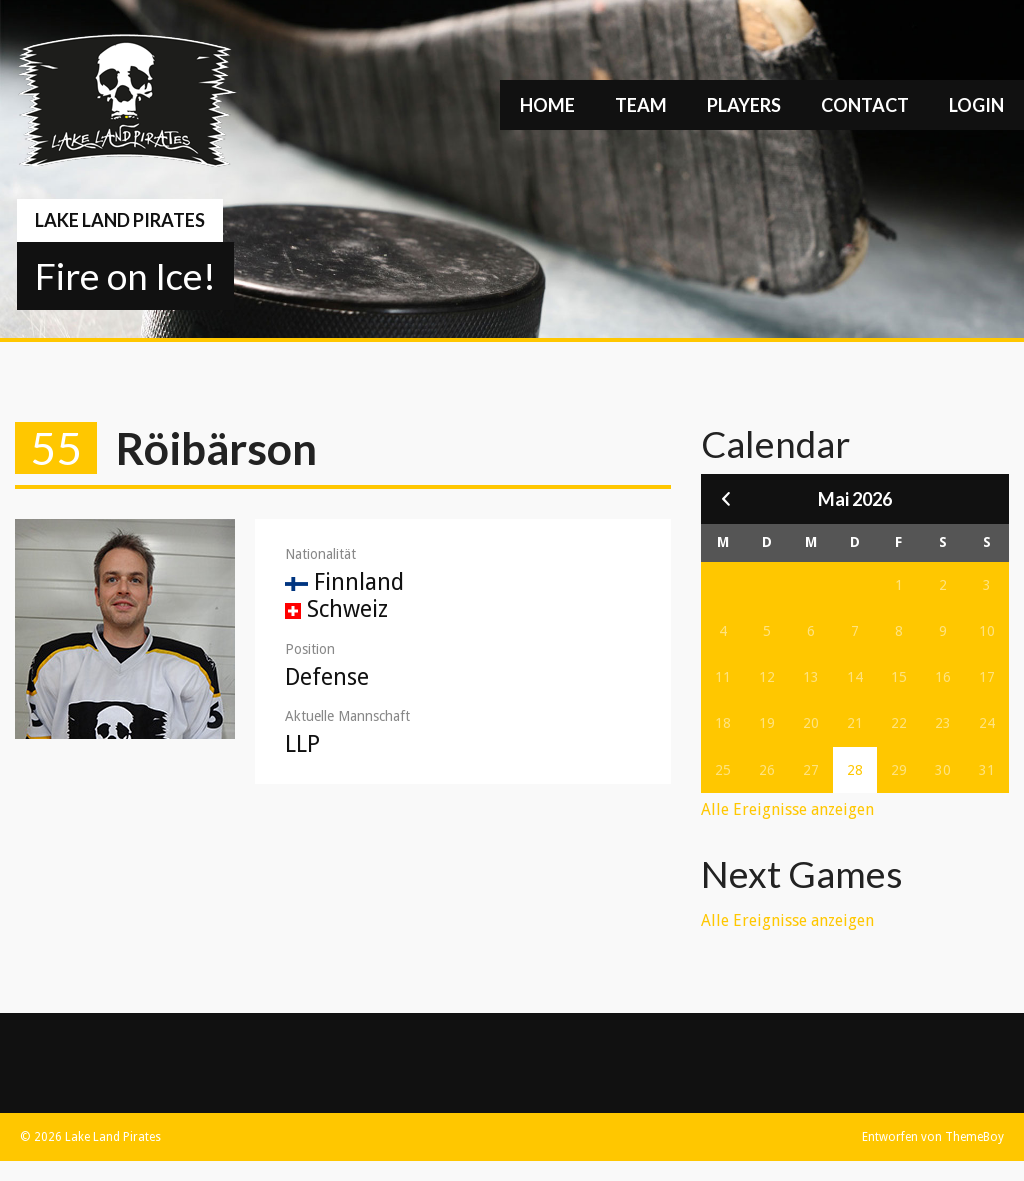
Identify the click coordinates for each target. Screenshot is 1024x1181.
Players (744, 105)
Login (976, 105)
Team (641, 105)
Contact (865, 105)
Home (547, 105)
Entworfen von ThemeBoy (933, 1137)
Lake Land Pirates (120, 220)
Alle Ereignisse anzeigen (787, 809)
